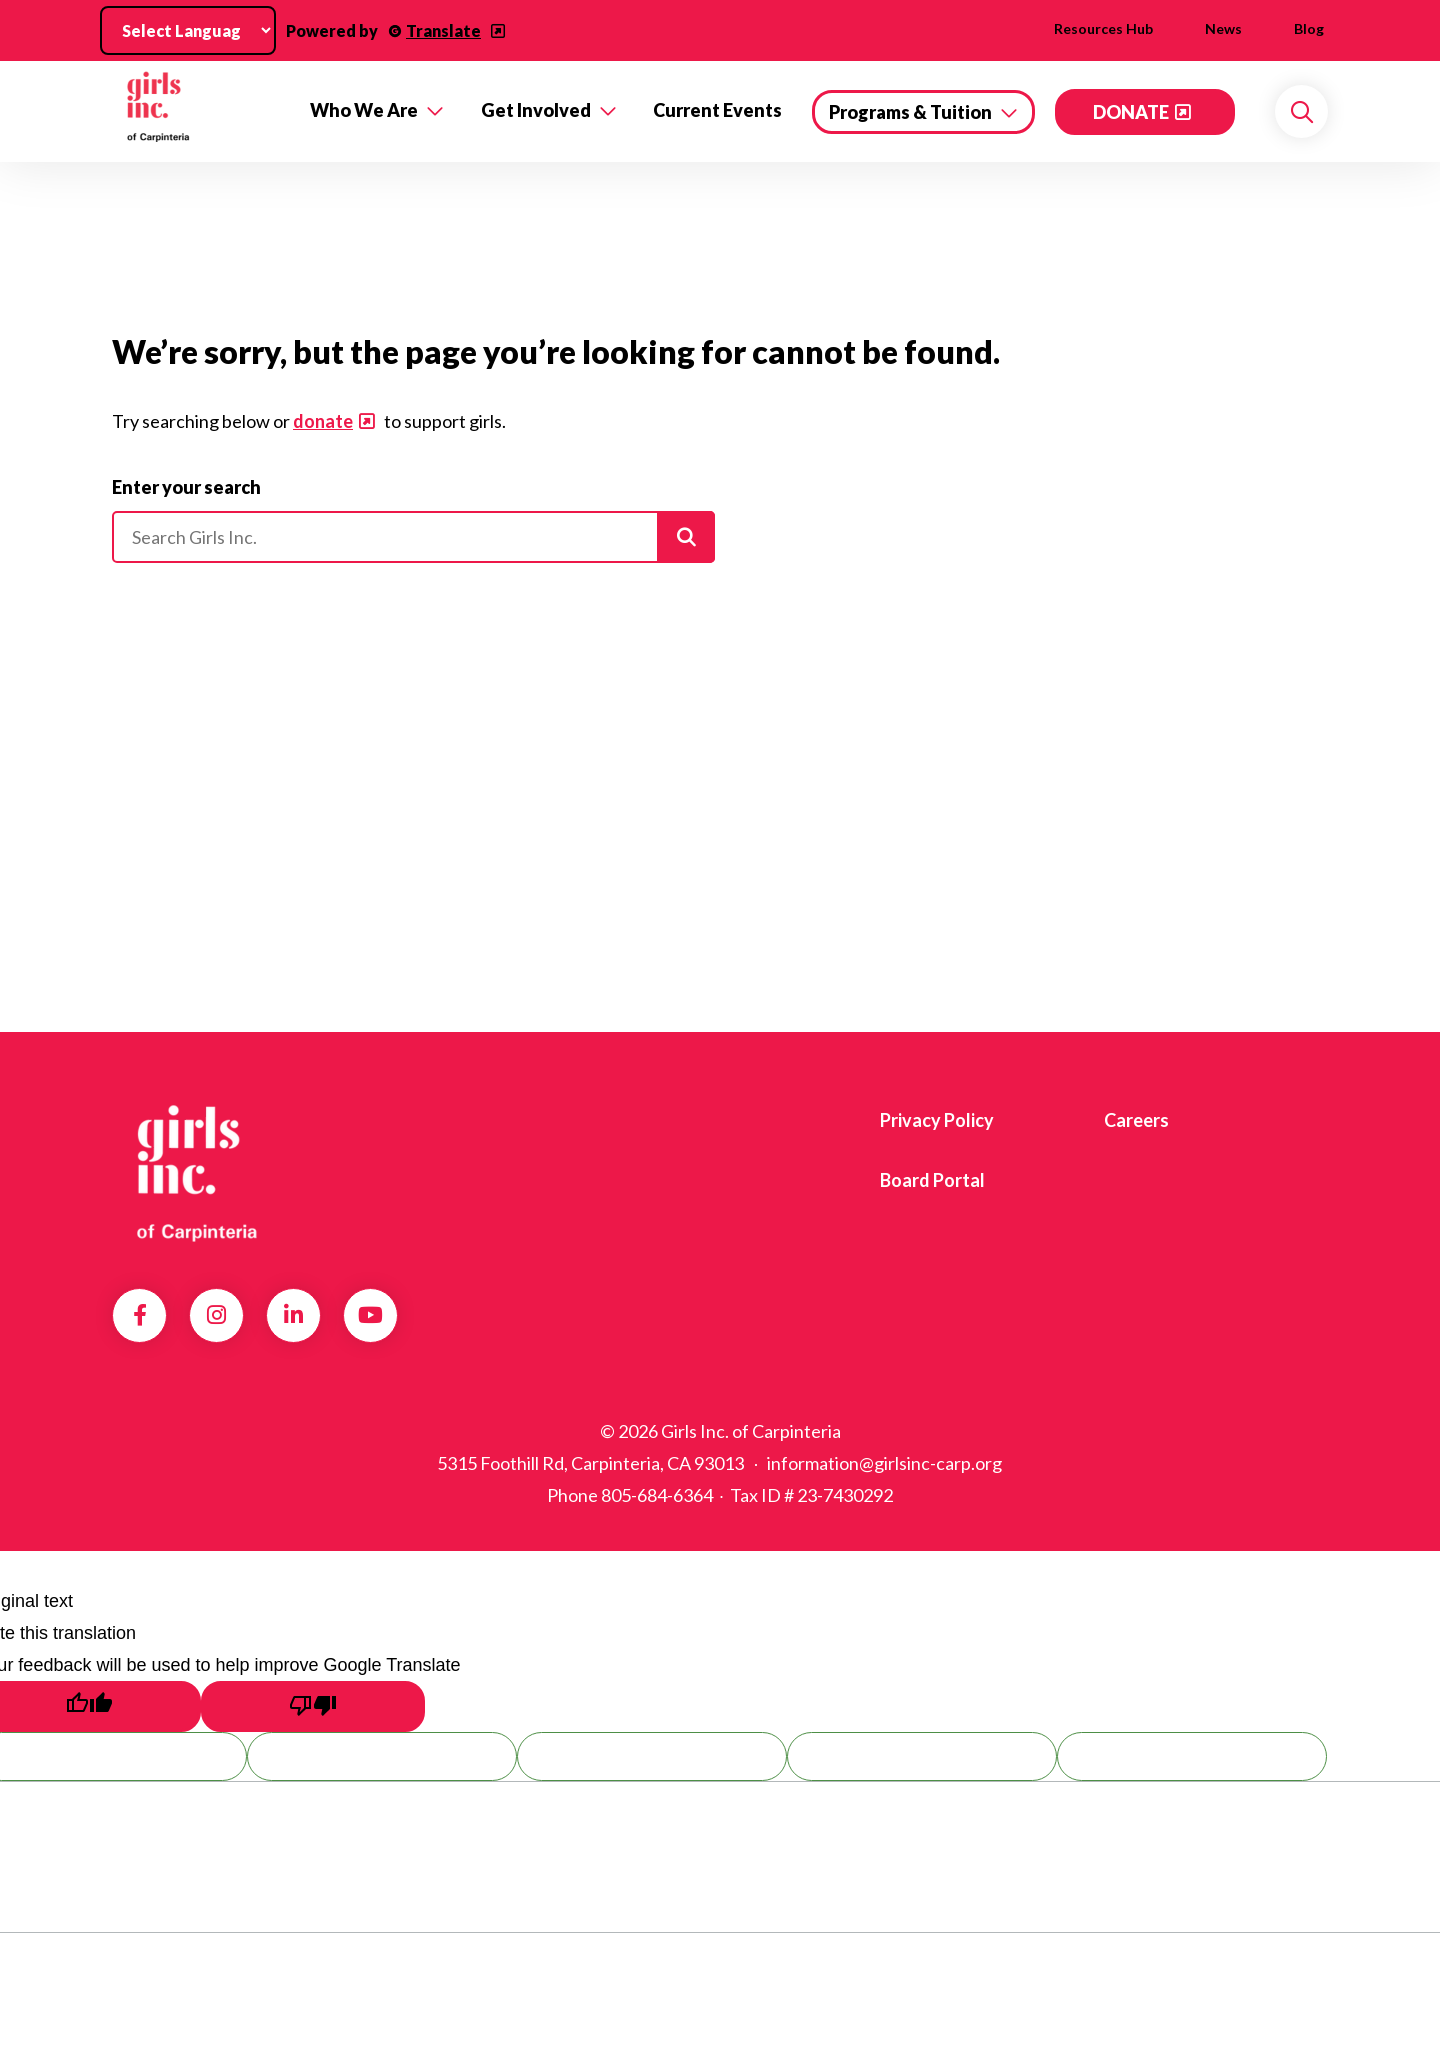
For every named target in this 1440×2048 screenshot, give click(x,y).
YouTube (370, 1315)
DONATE (1131, 112)
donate (323, 421)
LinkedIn (293, 1315)
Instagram (216, 1315)
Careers (1136, 1120)
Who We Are (364, 110)
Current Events (717, 110)
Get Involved (536, 110)
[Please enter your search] (413, 537)
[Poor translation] (313, 1706)
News (1223, 28)
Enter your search (186, 487)
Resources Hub (1103, 28)
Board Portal (932, 1180)
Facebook (140, 1315)
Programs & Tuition (910, 112)
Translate (443, 30)
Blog (1309, 28)
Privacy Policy (937, 1120)
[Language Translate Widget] (188, 30)
